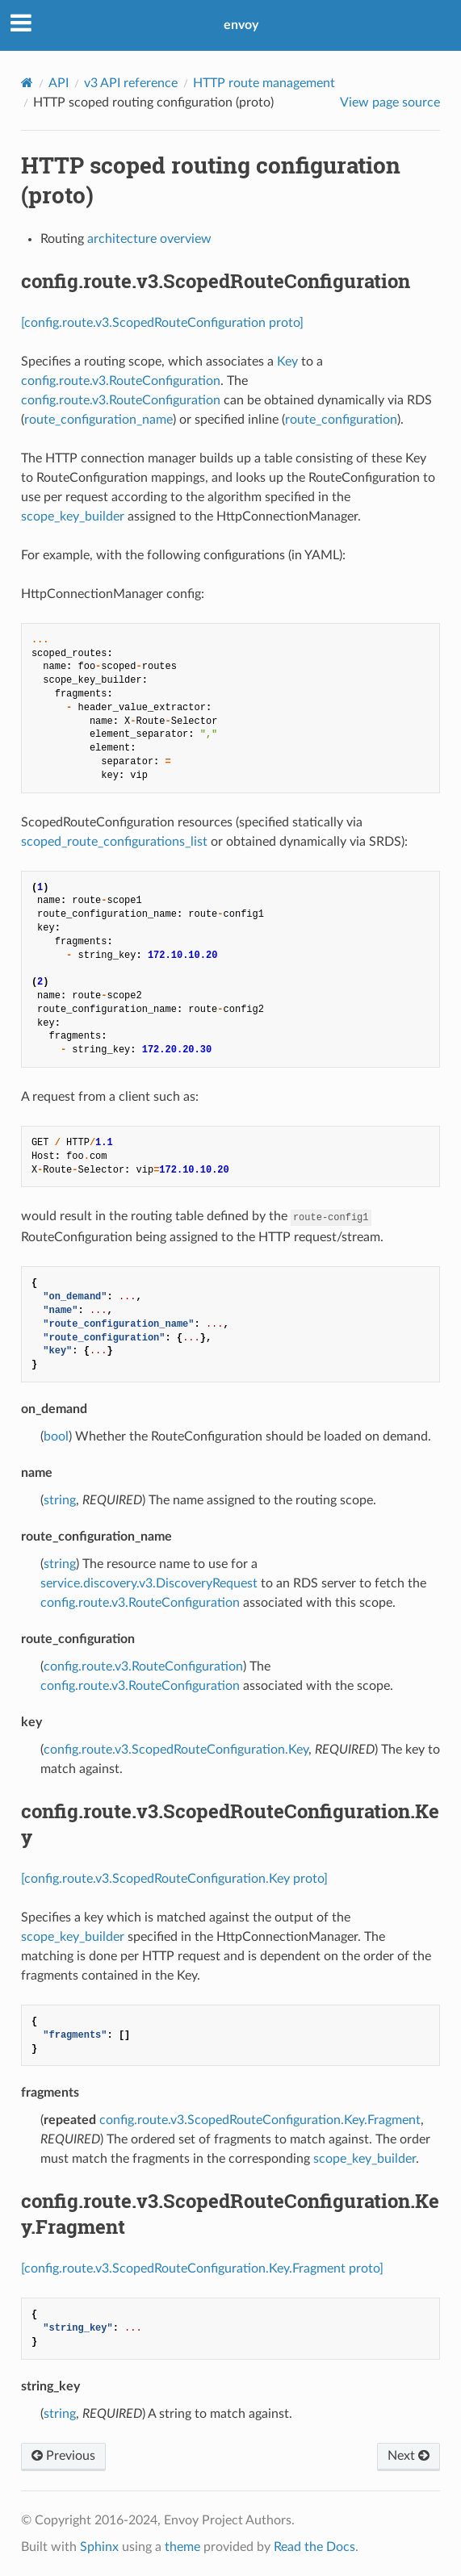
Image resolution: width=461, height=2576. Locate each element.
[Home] (27, 83)
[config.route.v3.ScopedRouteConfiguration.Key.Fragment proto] (202, 2268)
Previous (63, 2455)
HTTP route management (264, 83)
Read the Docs (314, 2546)
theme (182, 2546)
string (60, 1500)
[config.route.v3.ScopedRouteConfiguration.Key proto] (174, 1878)
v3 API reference (131, 83)
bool (56, 1436)
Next (409, 2455)
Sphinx (99, 2546)
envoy (241, 25)
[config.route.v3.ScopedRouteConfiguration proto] (162, 322)
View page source (390, 102)
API (58, 83)
